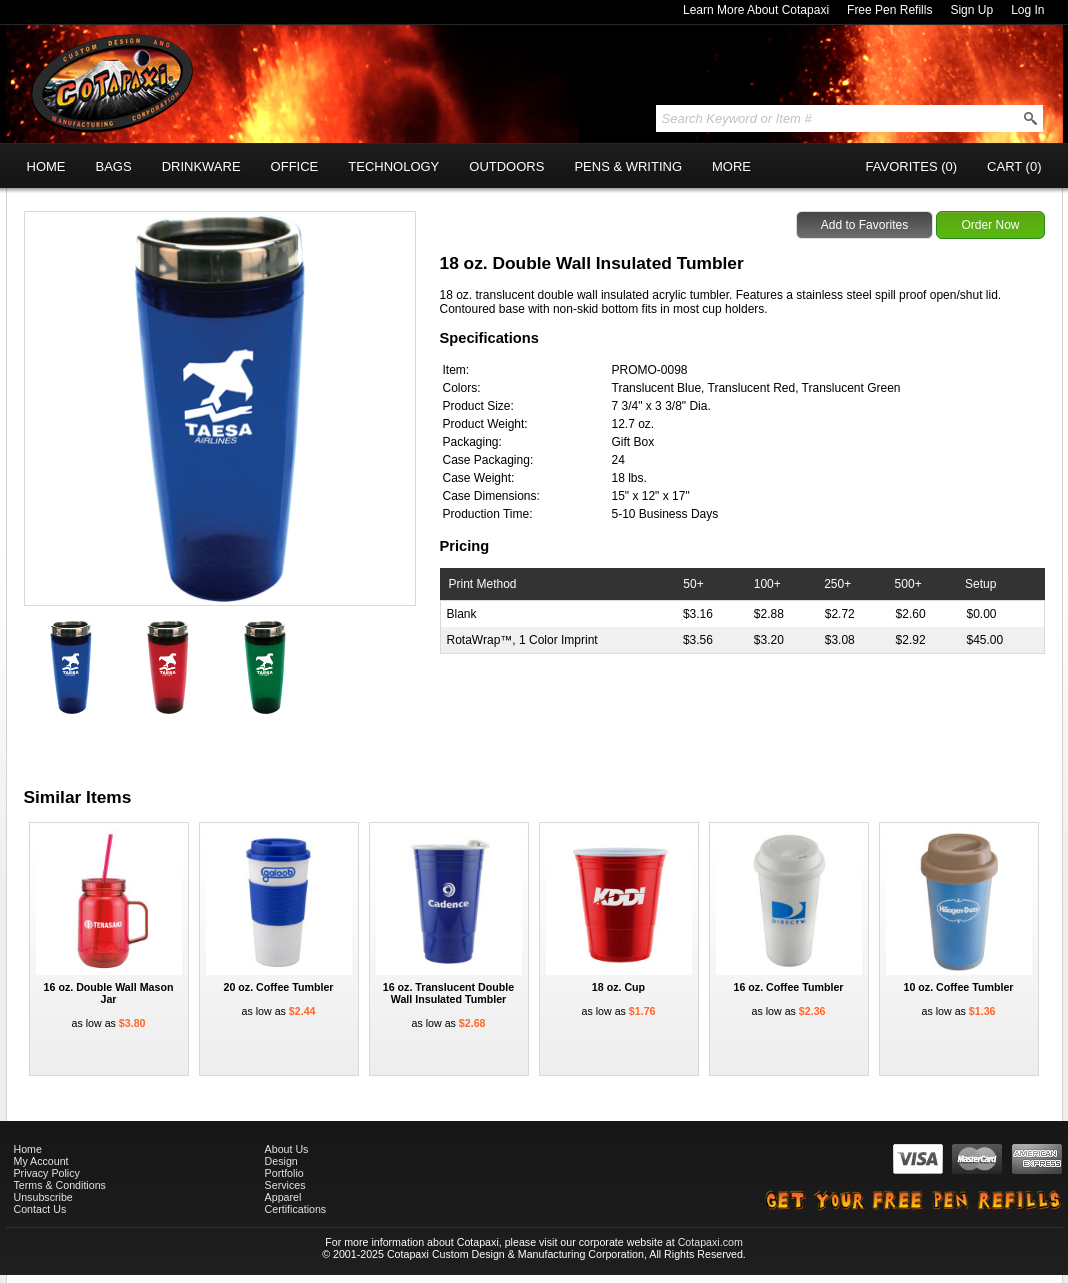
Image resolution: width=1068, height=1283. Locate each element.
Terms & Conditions (60, 1185)
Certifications (296, 1209)
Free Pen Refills (889, 10)
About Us (287, 1149)
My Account (41, 1161)
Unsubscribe (43, 1197)
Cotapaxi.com (710, 1242)
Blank (462, 614)
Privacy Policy (47, 1173)
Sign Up (971, 10)
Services (285, 1185)
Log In (1027, 10)
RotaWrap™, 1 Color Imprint (522, 640)
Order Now (990, 225)
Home (28, 1149)
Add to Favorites (864, 225)
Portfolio (284, 1173)
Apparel (283, 1197)
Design (281, 1161)
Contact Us (40, 1209)
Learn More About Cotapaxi (756, 10)
